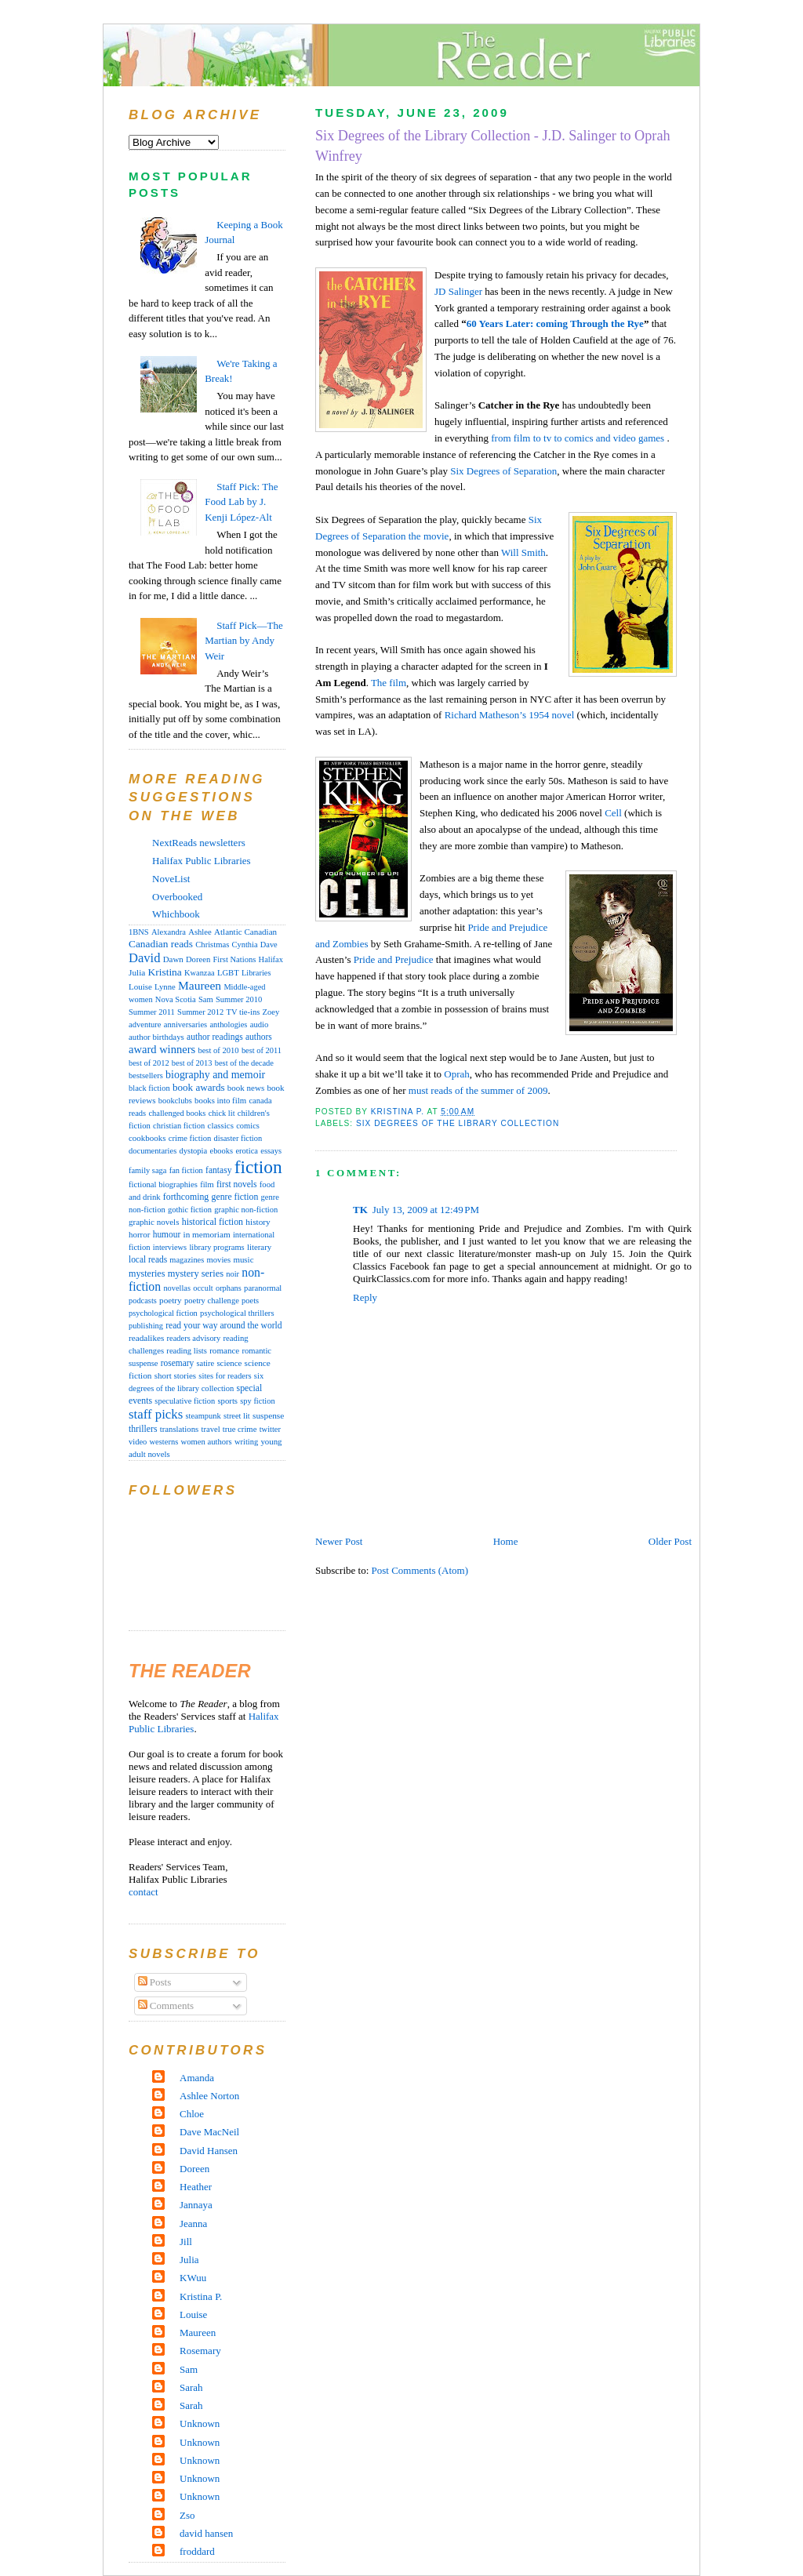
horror (139, 1234)
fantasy (218, 1170)
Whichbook (176, 914)
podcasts (143, 1300)
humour (167, 1234)
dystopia (193, 1150)
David (144, 957)
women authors (206, 1441)
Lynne (165, 987)
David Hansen (209, 2150)
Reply (365, 1297)
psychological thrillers (237, 1313)
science (229, 1363)
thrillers (143, 1429)
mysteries (147, 1273)
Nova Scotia (175, 999)
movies (219, 1259)
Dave (269, 944)
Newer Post (338, 1541)
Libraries (256, 972)
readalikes (146, 1337)
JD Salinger (458, 291)
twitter (270, 1429)
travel (211, 1429)
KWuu (193, 2278)
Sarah (191, 2387)
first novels (236, 1184)
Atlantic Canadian (245, 931)
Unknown (200, 2423)
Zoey (270, 1012)
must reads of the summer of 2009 (478, 1090)
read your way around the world (223, 1326)
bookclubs (175, 1100)
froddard (197, 2551)
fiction (258, 1167)
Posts (155, 1982)
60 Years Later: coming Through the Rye (555, 323)
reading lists (186, 1350)
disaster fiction (238, 1138)
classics (221, 1125)
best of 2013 (192, 1063)
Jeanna (193, 2223)
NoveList (171, 879)
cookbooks (147, 1138)
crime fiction (190, 1138)
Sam (205, 999)
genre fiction (235, 1197)
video (138, 1441)
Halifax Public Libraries (201, 861)
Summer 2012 (200, 1012)
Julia (137, 972)
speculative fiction (184, 1401)
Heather (196, 2187)
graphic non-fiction (246, 1209)
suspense (268, 1415)
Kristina (165, 972)
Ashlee (200, 931)
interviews (170, 1247)
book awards (199, 1087)
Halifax (271, 959)
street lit (236, 1416)
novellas (177, 1288)
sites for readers (224, 1376)
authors (258, 1036)
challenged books (176, 1113)
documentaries (152, 1150)
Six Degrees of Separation (503, 471)
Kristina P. (201, 2296)
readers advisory (194, 1338)
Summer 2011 (152, 1012)
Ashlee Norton (209, 2096)
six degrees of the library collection (457, 1123)
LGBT (228, 972)
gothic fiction (190, 1209)
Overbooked (177, 897)
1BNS (139, 932)
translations (179, 1428)
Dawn (173, 959)
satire (206, 1363)
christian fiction (179, 1125)
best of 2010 (218, 1050)
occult (203, 1288)
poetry (170, 1300)
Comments (166, 2005)
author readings (215, 1037)
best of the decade (244, 1063)
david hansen (206, 2533)
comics (248, 1125)
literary (259, 1247)
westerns (164, 1441)
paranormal (263, 1288)
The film (388, 683)
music (243, 1259)
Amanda (197, 2078)
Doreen (198, 959)
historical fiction (212, 1221)
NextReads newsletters (198, 842)
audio (259, 1024)
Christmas (212, 944)
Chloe (192, 2114)
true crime (240, 1428)
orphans (229, 1288)
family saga (147, 1170)
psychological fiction (163, 1313)
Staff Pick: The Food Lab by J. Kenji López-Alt (241, 502)
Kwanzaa (199, 972)
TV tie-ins (243, 1012)
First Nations (234, 959)
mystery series (195, 1273)
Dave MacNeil (209, 2132)
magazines (186, 1259)
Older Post (670, 1541)
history (257, 1221)
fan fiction (186, 1170)
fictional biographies (163, 1184)
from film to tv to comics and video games (577, 438)
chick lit (222, 1113)
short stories (175, 1375)
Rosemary (200, 2350)
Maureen (199, 985)
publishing (146, 1325)
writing (246, 1441)
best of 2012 (149, 1063)
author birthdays (156, 1036)
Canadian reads (161, 944)
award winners (162, 1049)
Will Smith (523, 552)
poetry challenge (211, 1300)
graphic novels (154, 1221)
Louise (140, 986)
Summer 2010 (239, 999)
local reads (148, 1259)
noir (232, 1274)
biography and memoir (215, 1075)
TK (360, 1209)
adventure (145, 1024)
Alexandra (168, 932)
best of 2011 (262, 1050)
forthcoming (186, 1196)
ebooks (221, 1150)
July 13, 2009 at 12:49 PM (425, 1209)
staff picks (156, 1414)
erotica (246, 1150)
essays (271, 1150)
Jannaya (196, 2205)
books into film (220, 1100)
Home (505, 1541)
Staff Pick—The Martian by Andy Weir (244, 640)
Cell (613, 813)
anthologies (228, 1024)
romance (224, 1350)
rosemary (177, 1363)
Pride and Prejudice (394, 959)
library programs (216, 1247)
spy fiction (257, 1401)
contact (143, 1892)
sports (227, 1400)
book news (245, 1087)
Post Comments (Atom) (420, 1570)
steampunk (202, 1416)
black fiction (149, 1088)
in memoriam (207, 1234)
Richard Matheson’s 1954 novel (510, 715)
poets (250, 1300)
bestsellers (146, 1075)
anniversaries (185, 1024)
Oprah (457, 1074)
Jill (186, 2241)
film (207, 1184)
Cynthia (245, 944)
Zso (187, 2515)
